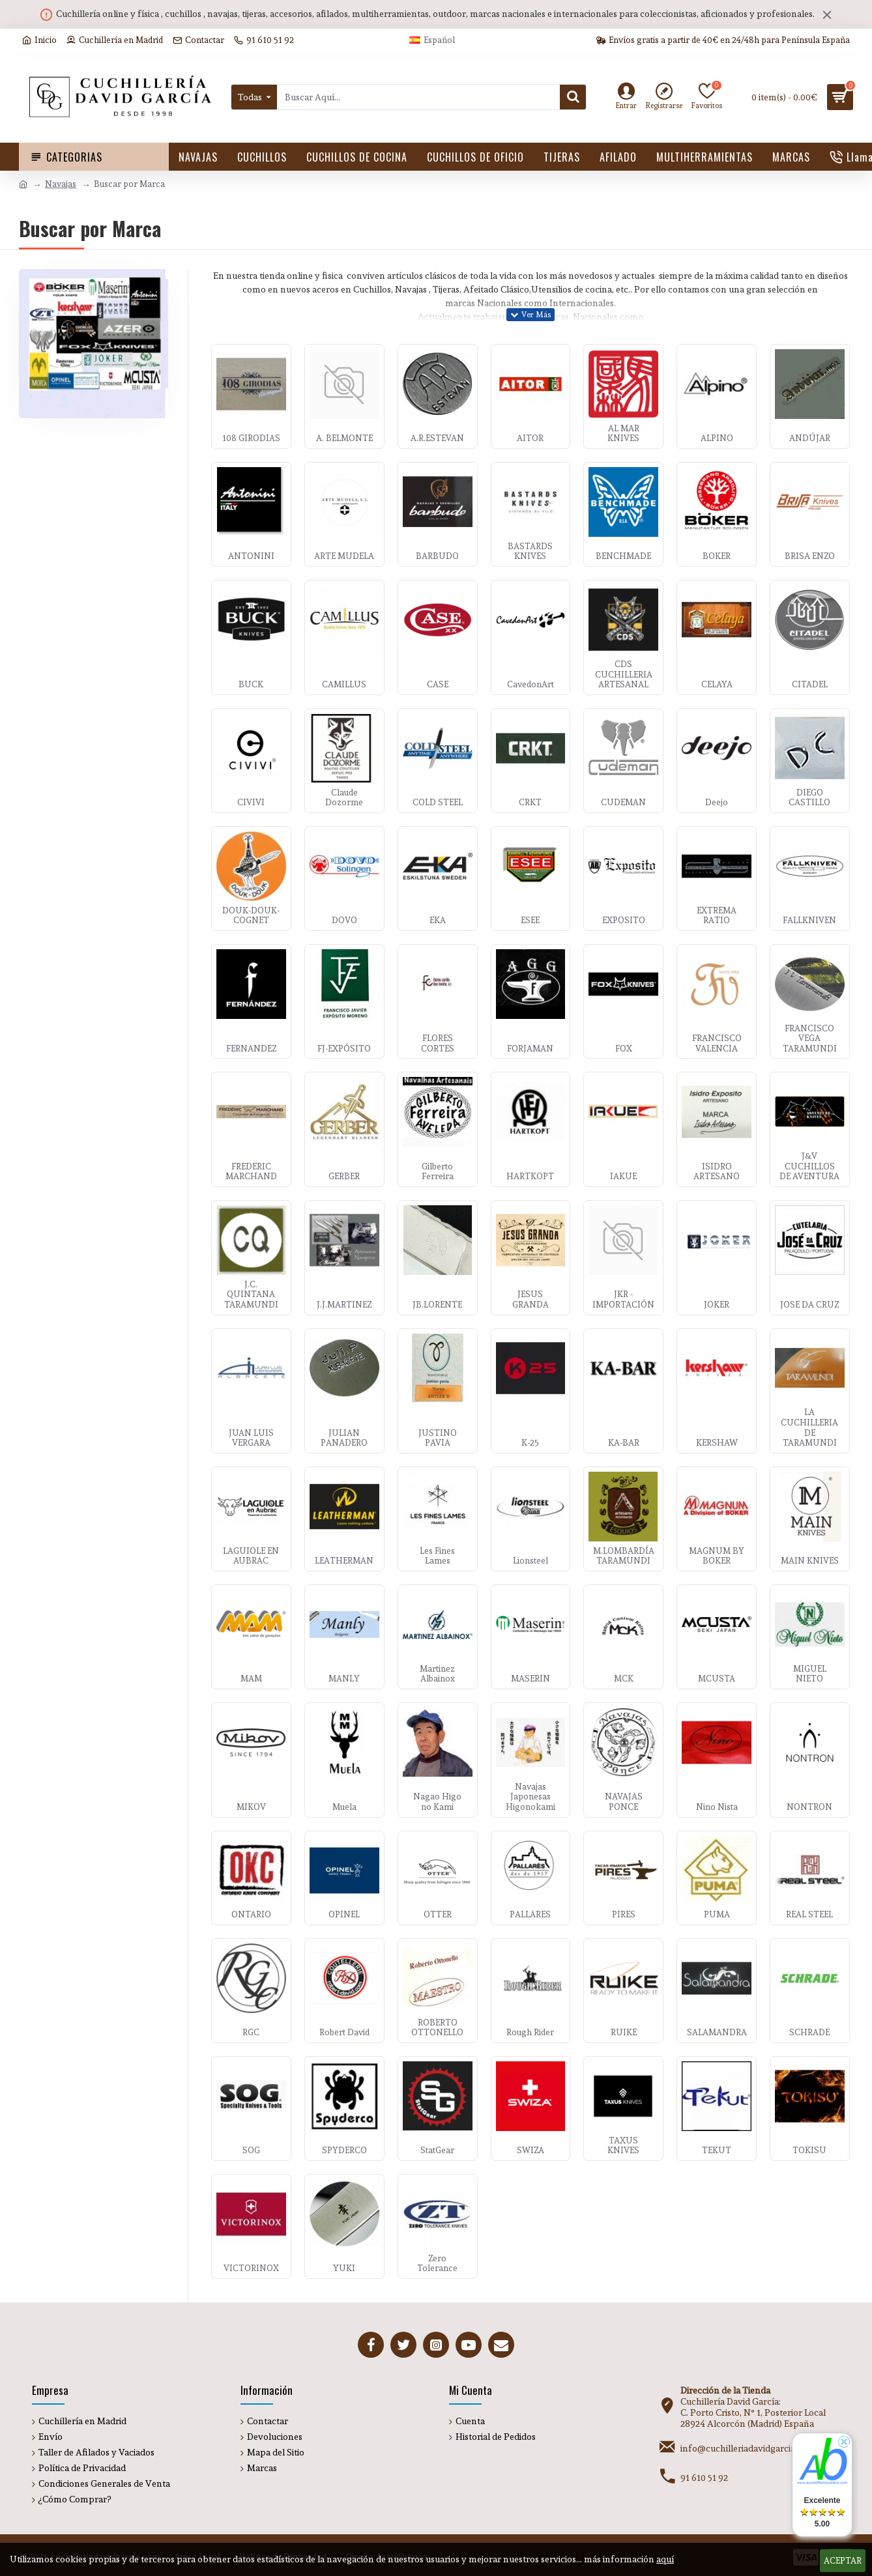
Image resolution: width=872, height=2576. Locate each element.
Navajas (60, 184)
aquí (665, 2559)
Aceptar (843, 2561)
